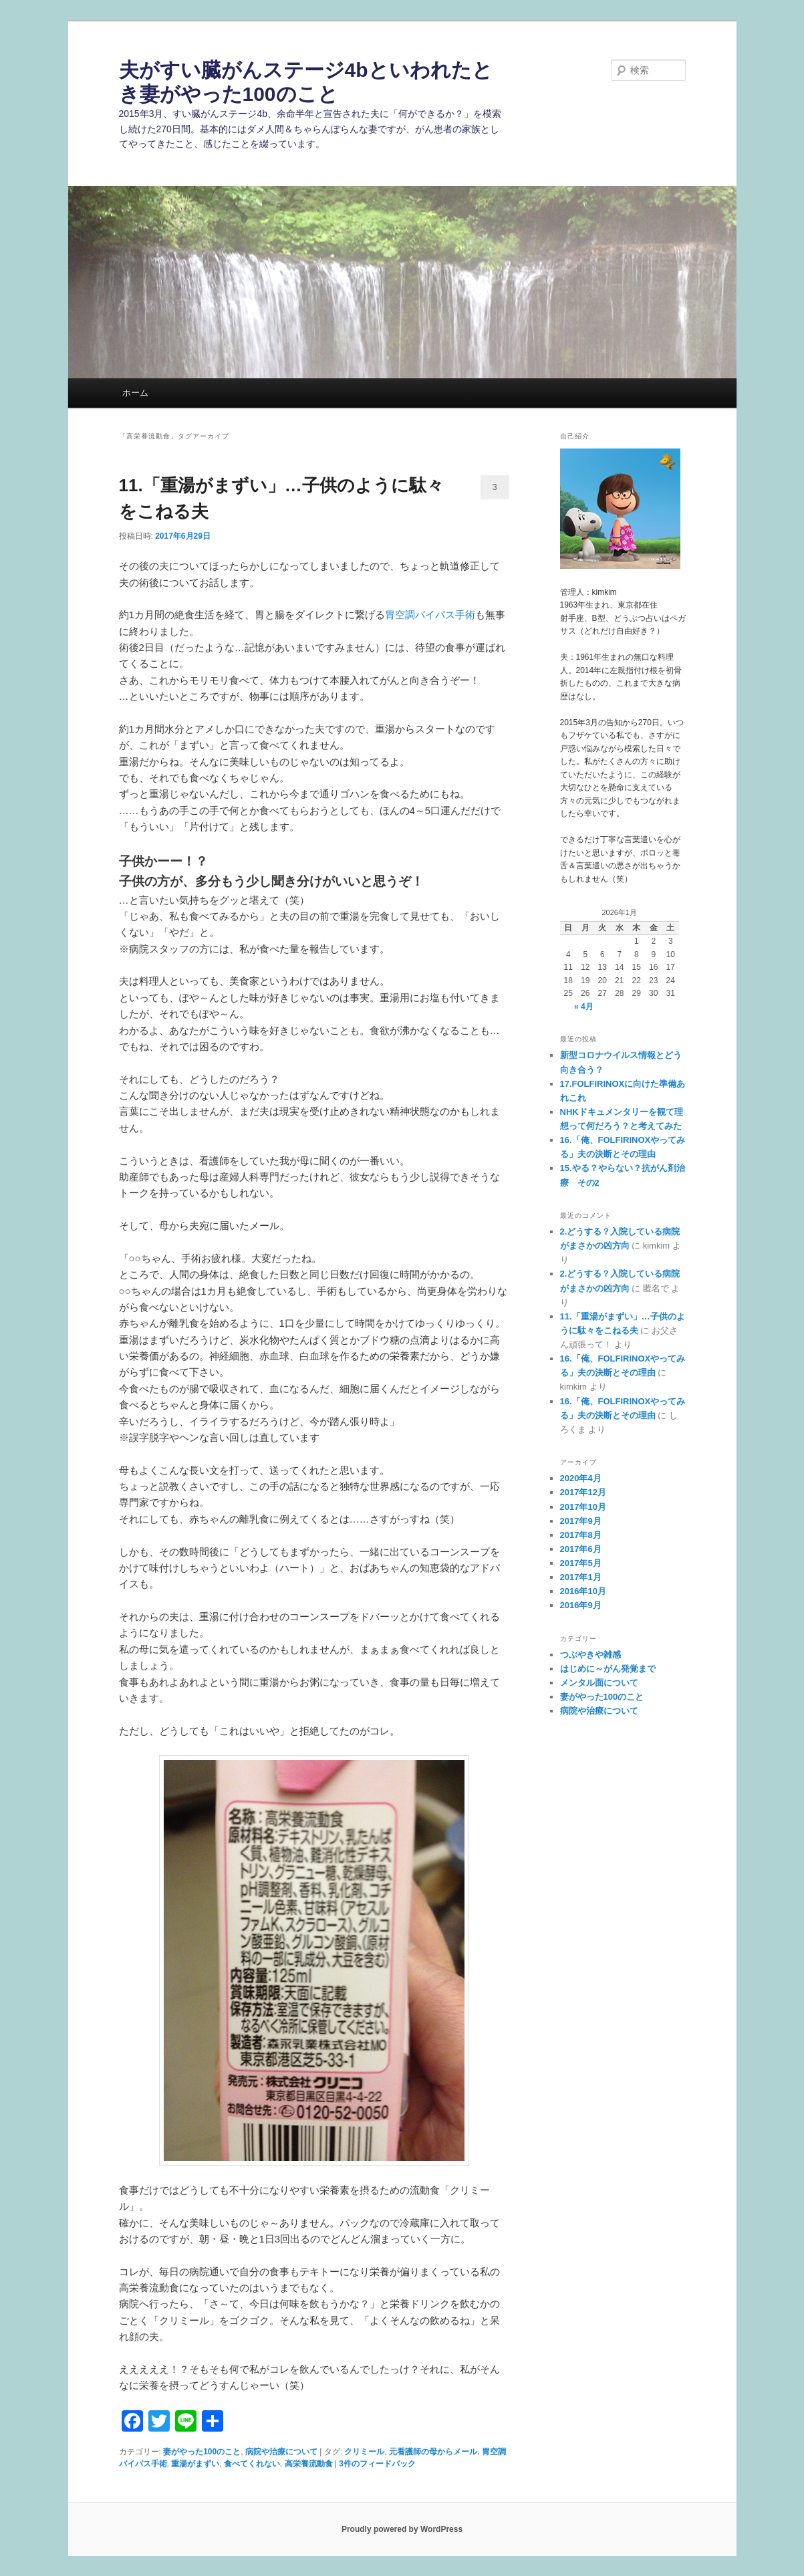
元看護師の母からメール (433, 2451)
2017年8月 (580, 1535)
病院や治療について (281, 2451)
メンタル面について (599, 1683)
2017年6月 (580, 1549)
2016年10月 (583, 1591)
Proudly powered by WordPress (402, 2529)
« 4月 (583, 1006)
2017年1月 (580, 1577)
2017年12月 (583, 1492)
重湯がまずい (195, 2463)
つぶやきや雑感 (590, 1655)
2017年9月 (580, 1521)
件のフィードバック (377, 2463)
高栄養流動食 (309, 2463)
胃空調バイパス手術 (430, 614)
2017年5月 (580, 1563)
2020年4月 (580, 1478)
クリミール (364, 2451)
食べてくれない (252, 2463)
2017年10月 (583, 1507)
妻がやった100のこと (202, 2451)
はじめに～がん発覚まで (608, 1669)
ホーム (135, 393)
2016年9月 (580, 1605)
